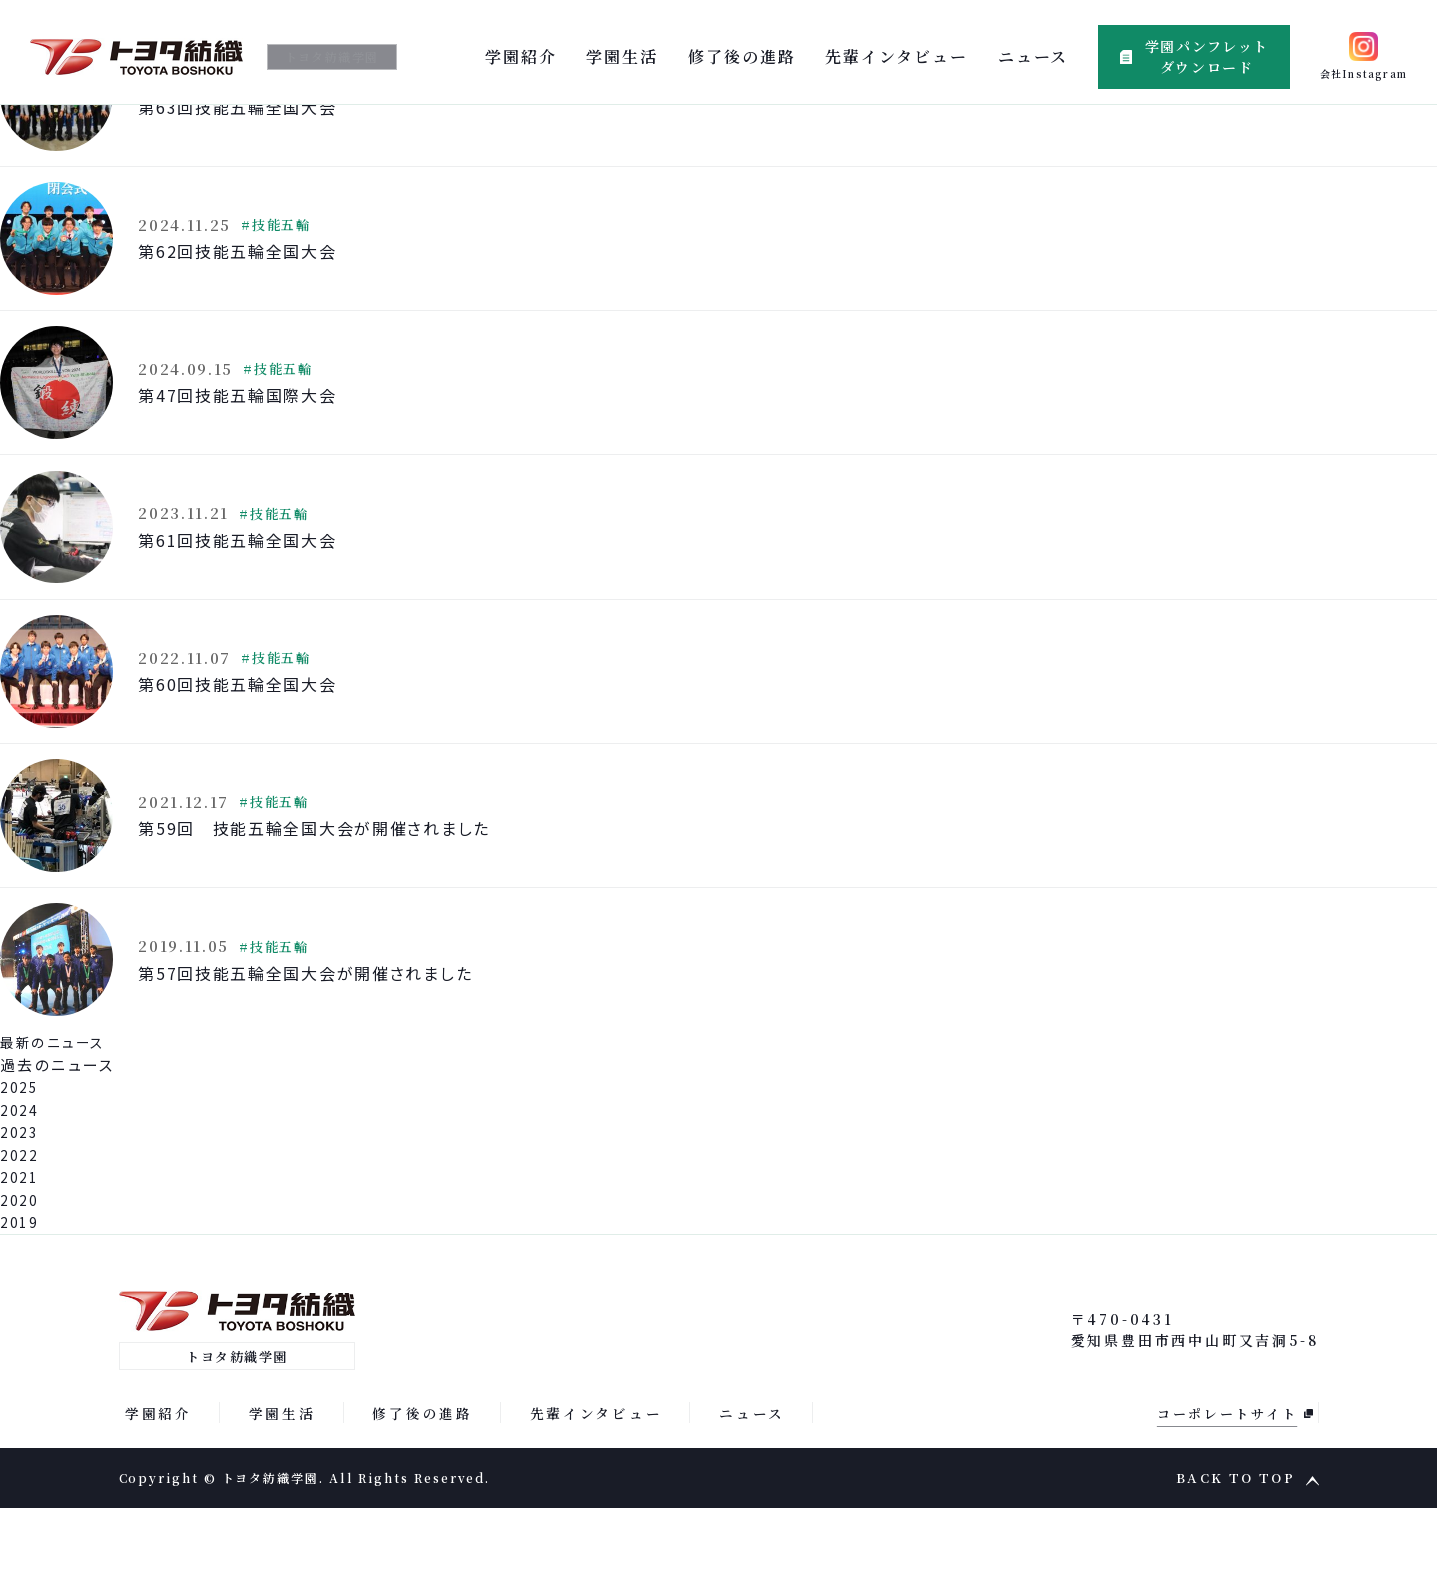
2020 (21, 1266)
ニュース (1033, 56)
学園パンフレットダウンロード (1207, 56)
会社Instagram (1363, 73)
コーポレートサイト (1225, 1482)
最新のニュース (57, 1109)
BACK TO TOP (1235, 1547)
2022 (21, 1221)
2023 (21, 1199)
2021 (21, 1244)
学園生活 (622, 56)
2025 (21, 1154)
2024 (21, 1176)
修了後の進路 (742, 56)
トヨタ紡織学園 (342, 57)
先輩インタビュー (896, 56)
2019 (21, 1289)
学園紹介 (521, 56)
